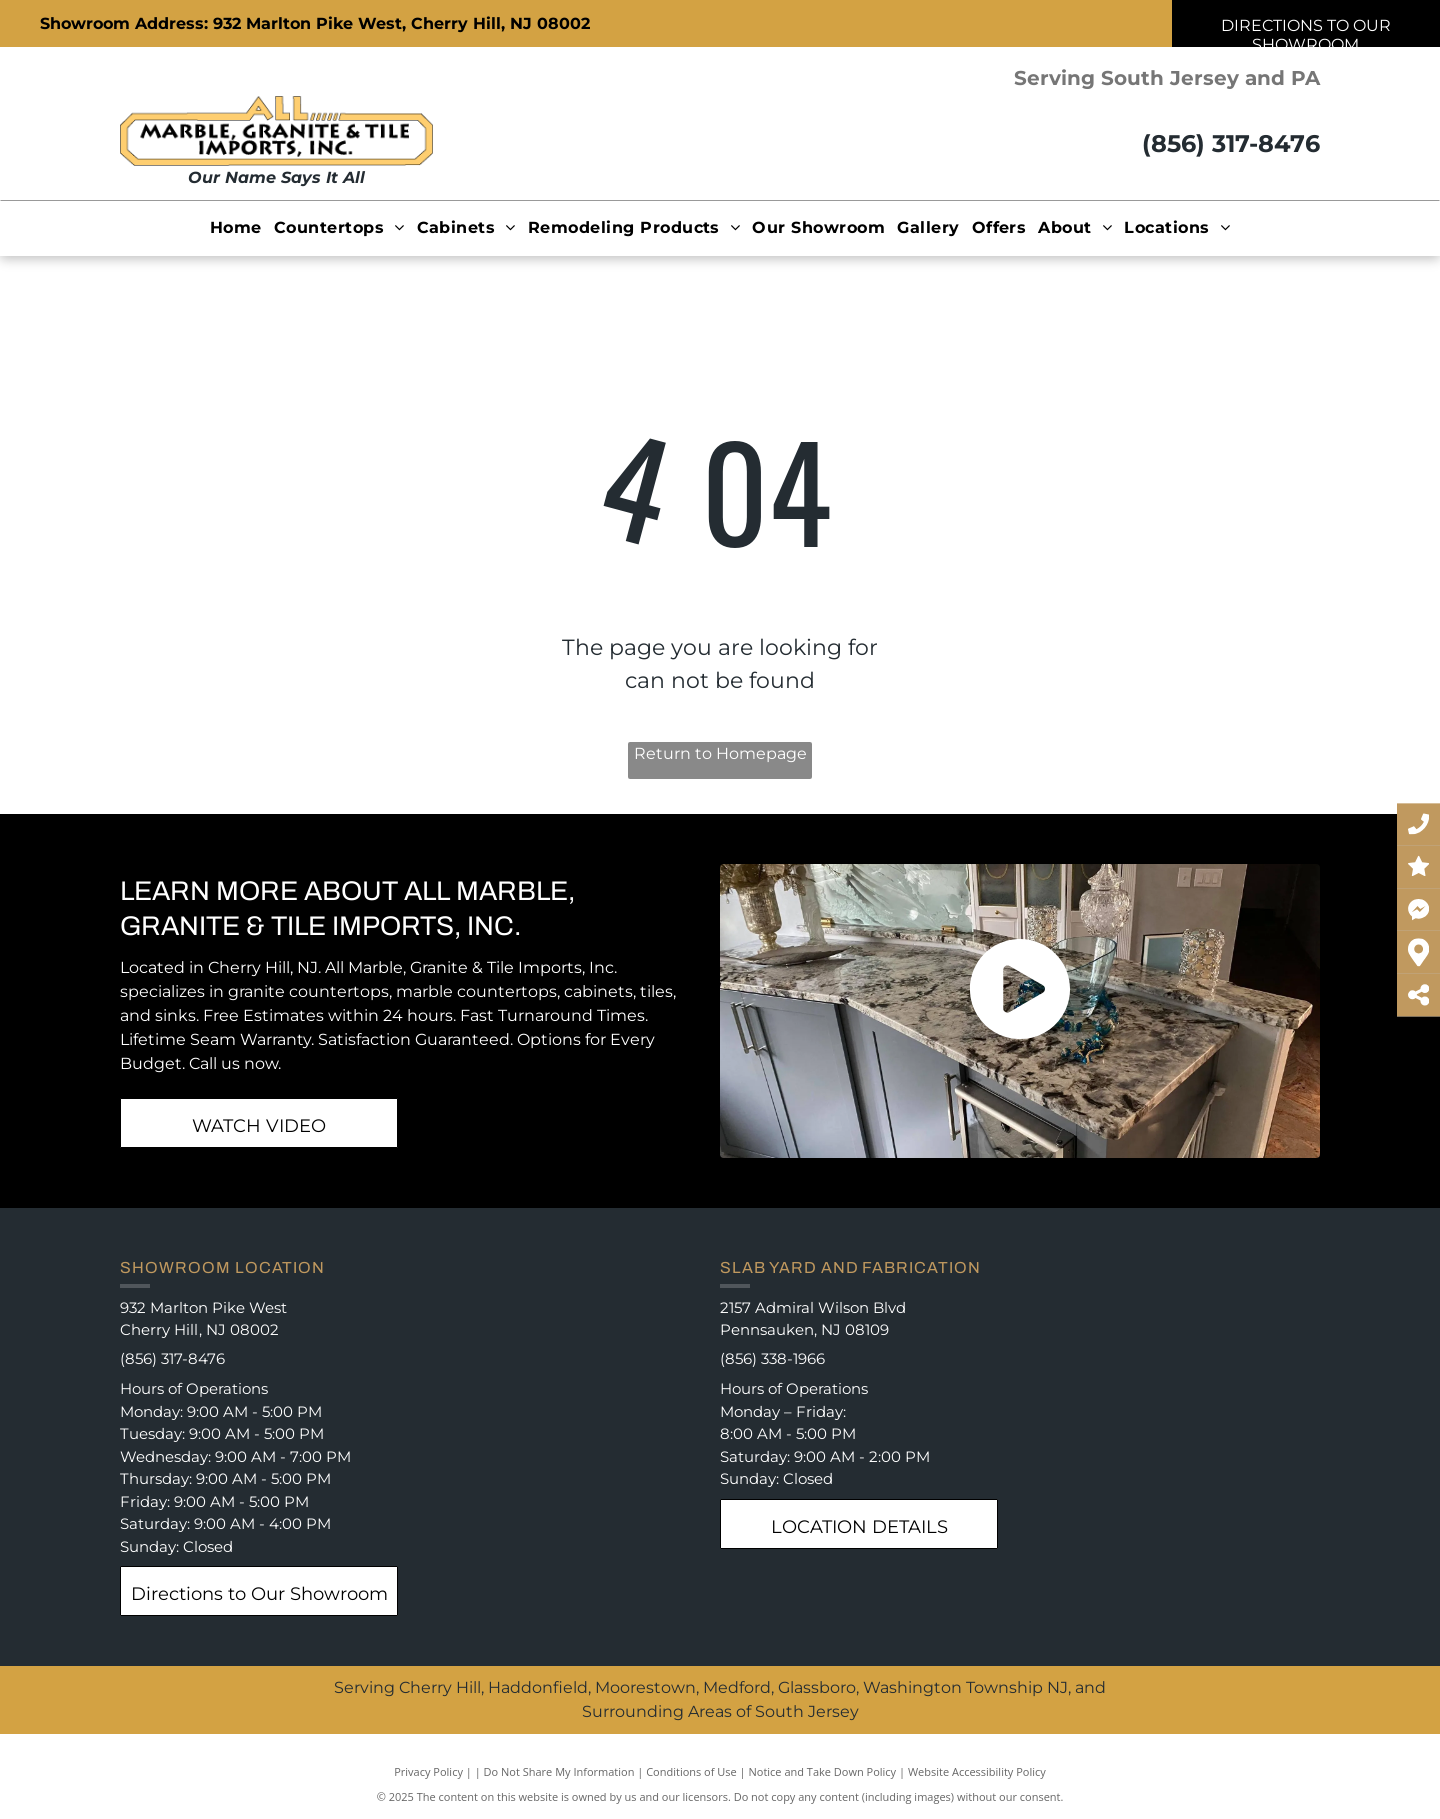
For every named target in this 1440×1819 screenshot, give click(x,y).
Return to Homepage (720, 753)
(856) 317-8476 (1231, 143)
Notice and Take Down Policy (823, 1771)
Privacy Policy (428, 1771)
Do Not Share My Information (559, 1771)
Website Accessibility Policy (977, 1771)
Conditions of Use (691, 1771)
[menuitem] (236, 227)
